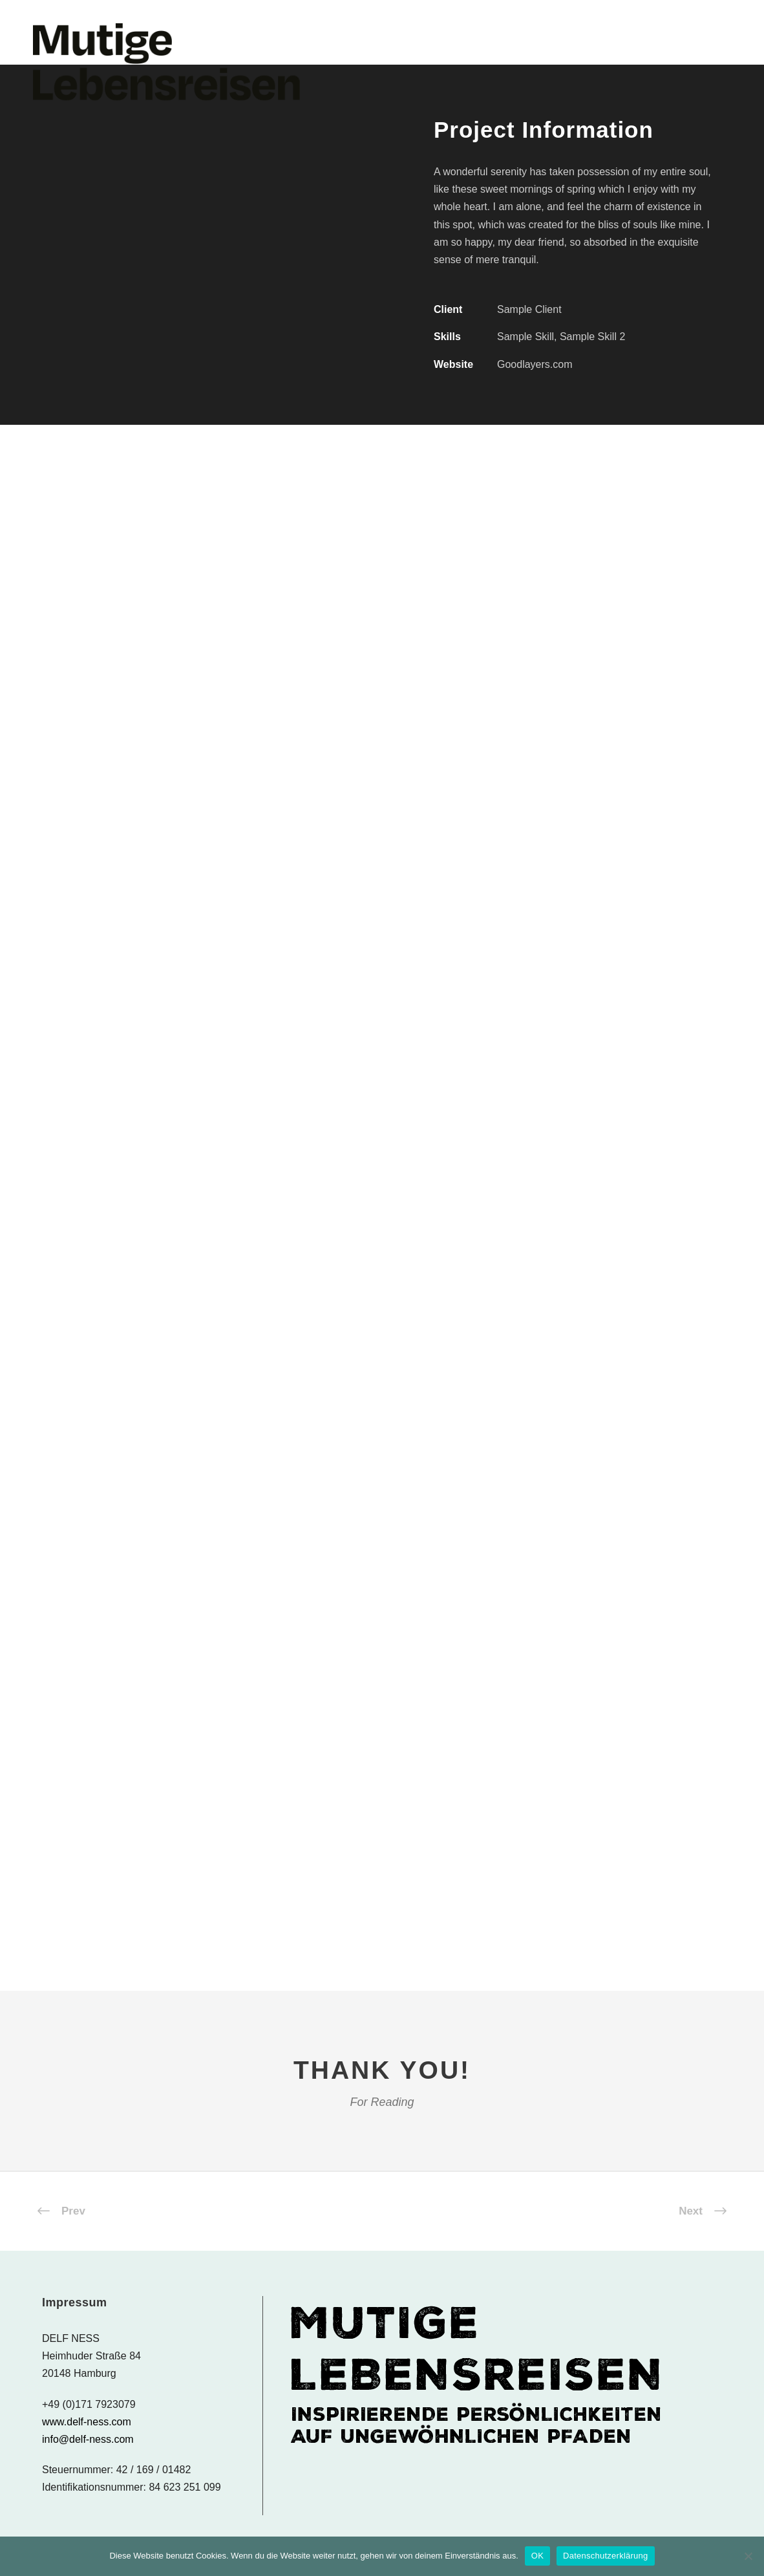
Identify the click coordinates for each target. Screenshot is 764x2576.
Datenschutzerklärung (605, 2555)
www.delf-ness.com (86, 2421)
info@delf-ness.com (88, 2439)
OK (537, 2555)
